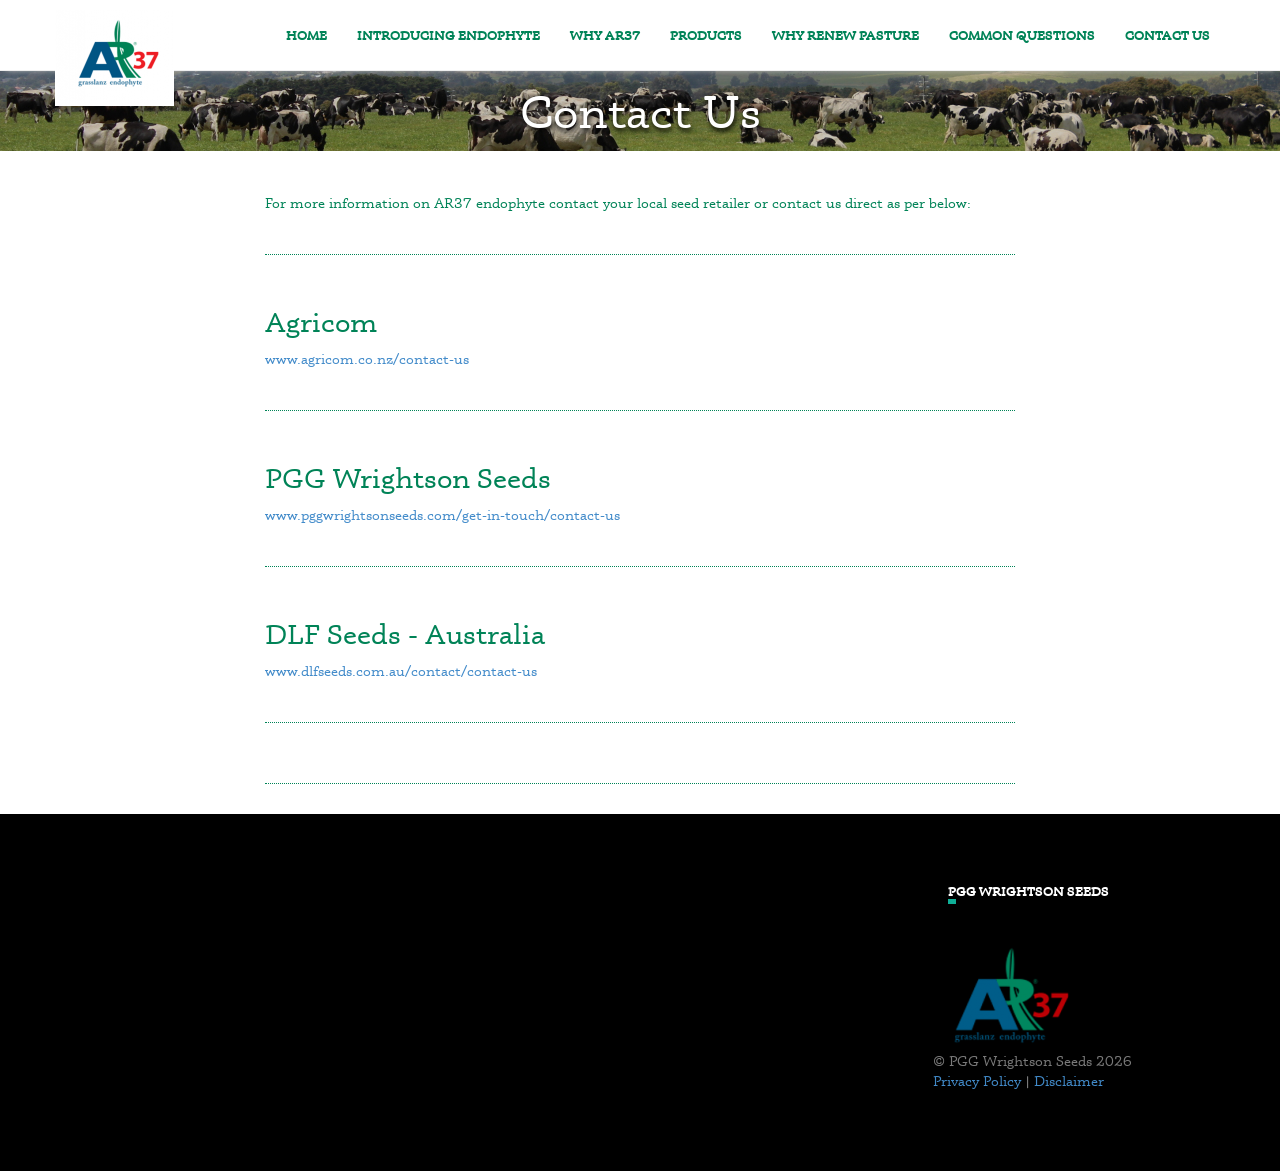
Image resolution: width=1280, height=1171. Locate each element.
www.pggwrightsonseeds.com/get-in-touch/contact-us (442, 514)
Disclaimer (1069, 1080)
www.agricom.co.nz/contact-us (367, 358)
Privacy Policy (977, 1080)
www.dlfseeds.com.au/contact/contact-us (401, 670)
